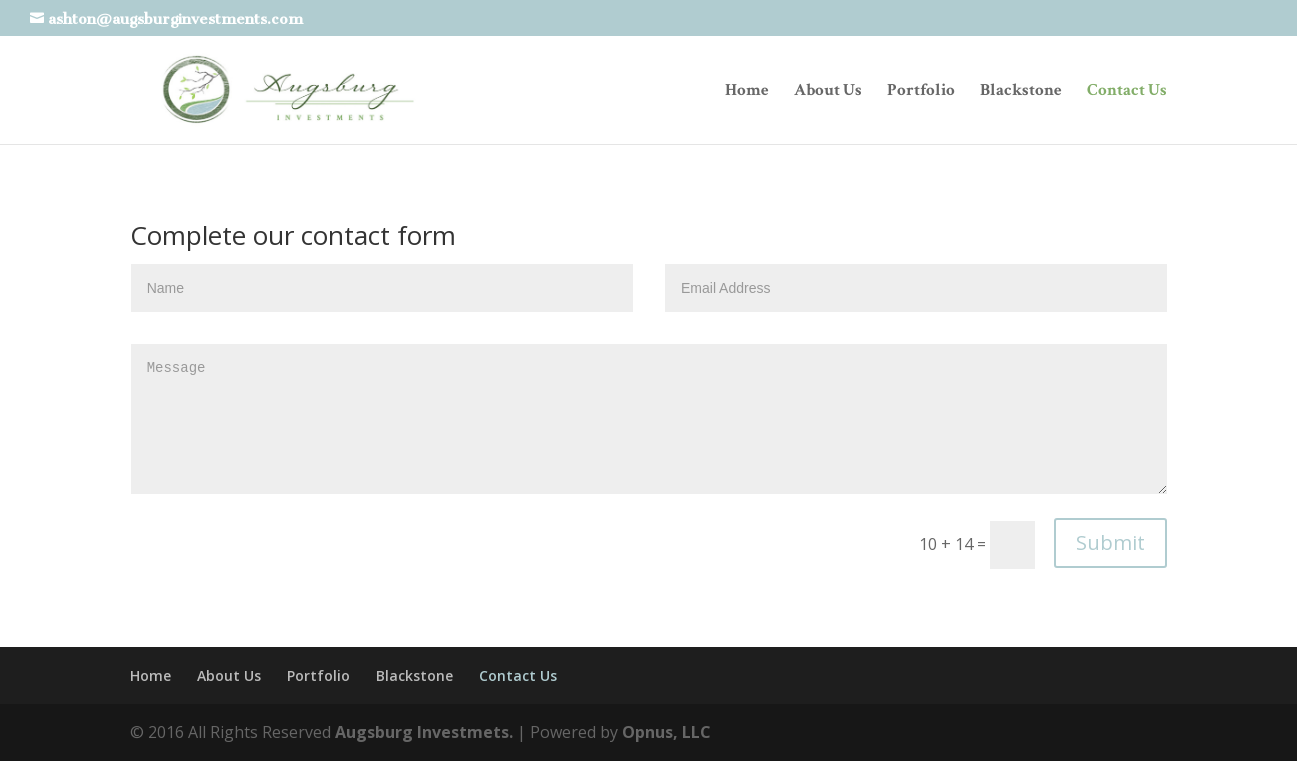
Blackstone (1021, 92)
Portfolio (921, 92)
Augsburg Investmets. (424, 732)
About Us (828, 92)
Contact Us (1127, 92)
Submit (1110, 542)
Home (747, 92)
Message (649, 419)
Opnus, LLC (666, 732)
